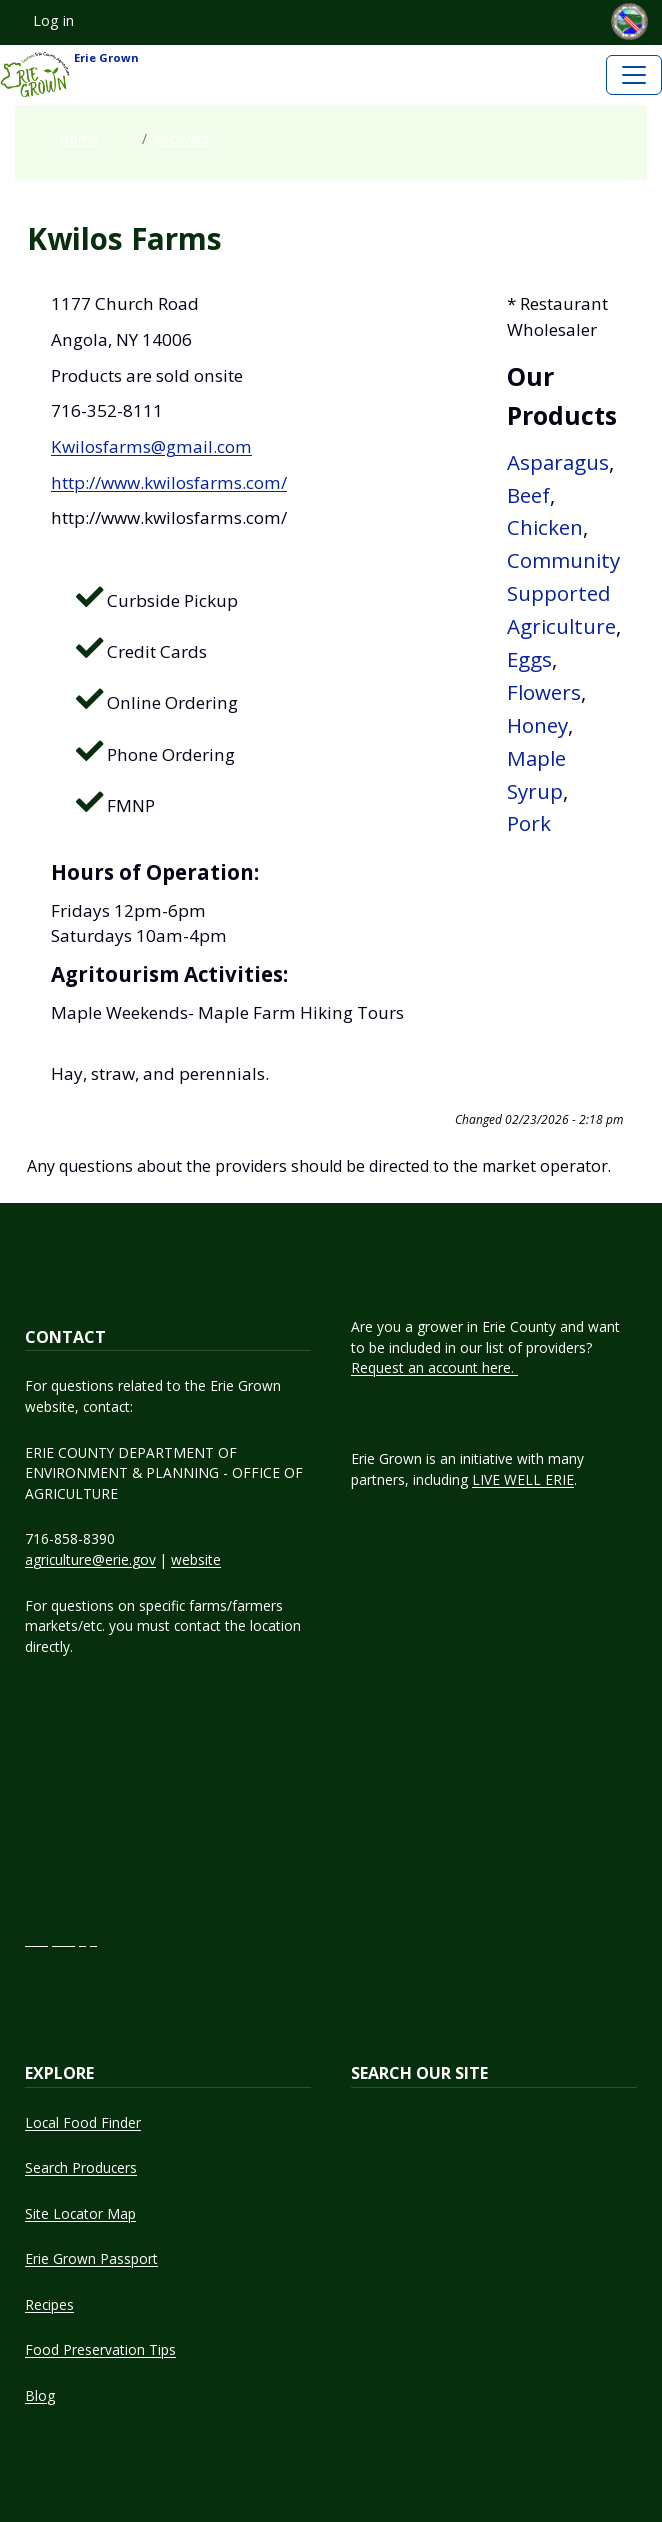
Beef (528, 495)
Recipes (49, 2304)
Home (79, 138)
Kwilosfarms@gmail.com (151, 446)
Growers (182, 138)
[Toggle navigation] (634, 75)
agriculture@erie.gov (90, 1559)
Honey (537, 725)
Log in (53, 20)
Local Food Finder (83, 2122)
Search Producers (81, 2167)
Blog (40, 2395)
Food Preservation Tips (100, 2349)
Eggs (529, 659)
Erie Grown (69, 75)
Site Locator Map (80, 2213)
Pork (529, 823)
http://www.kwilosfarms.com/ (169, 482)
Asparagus (558, 462)
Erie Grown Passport (91, 2258)
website (196, 1559)
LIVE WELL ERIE (523, 1479)
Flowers (544, 692)
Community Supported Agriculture (563, 593)
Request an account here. (434, 1367)
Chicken (545, 527)
